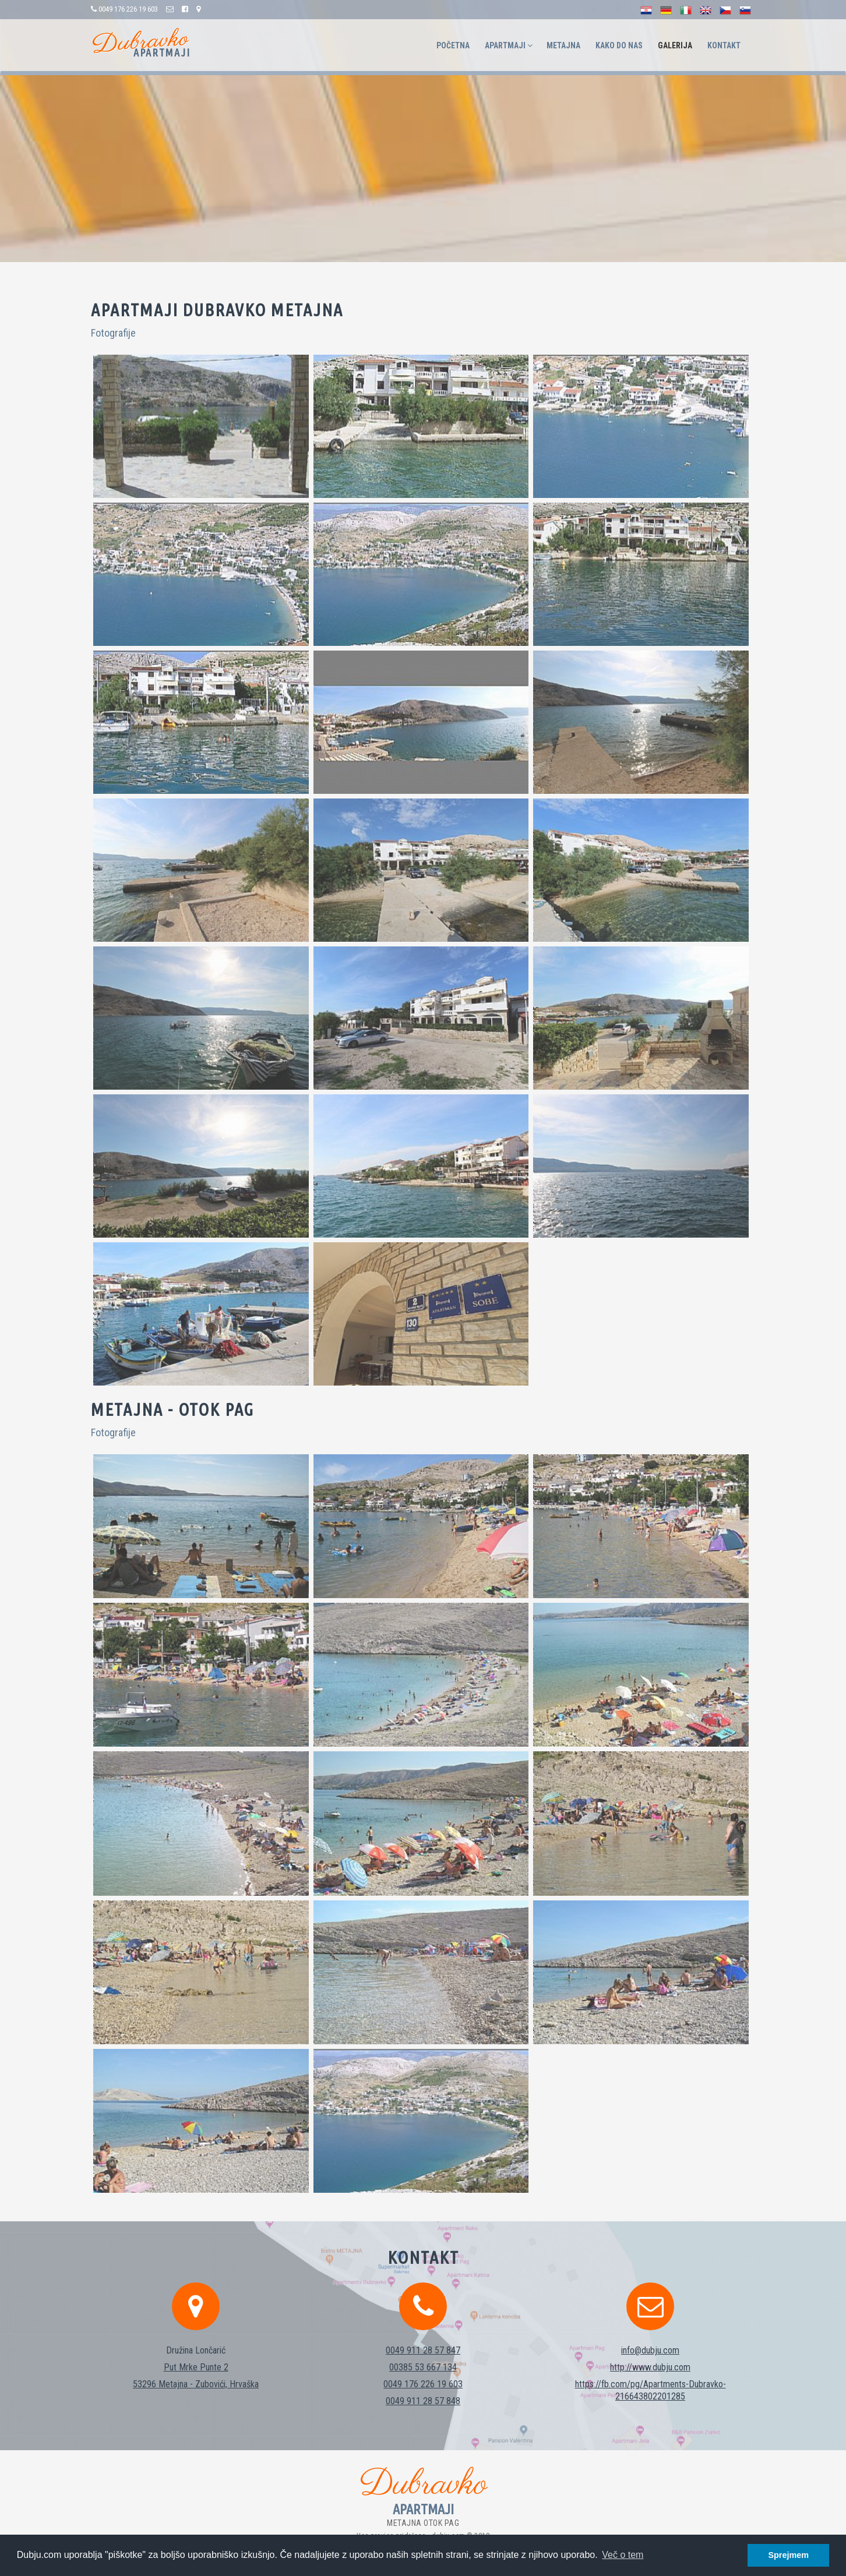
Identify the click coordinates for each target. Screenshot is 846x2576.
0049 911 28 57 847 (423, 2333)
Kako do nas (619, 45)
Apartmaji (509, 45)
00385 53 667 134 (423, 2350)
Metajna (563, 45)
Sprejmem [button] (788, 2555)
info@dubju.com (650, 2333)
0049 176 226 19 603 (423, 2367)
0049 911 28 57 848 (423, 2384)
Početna (453, 45)
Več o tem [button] (622, 2555)
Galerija (675, 45)
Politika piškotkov (351, 2531)
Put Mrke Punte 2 (196, 2350)
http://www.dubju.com (650, 2350)
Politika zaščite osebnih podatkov (463, 2531)
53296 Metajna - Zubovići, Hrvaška (196, 2367)
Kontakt (724, 45)
